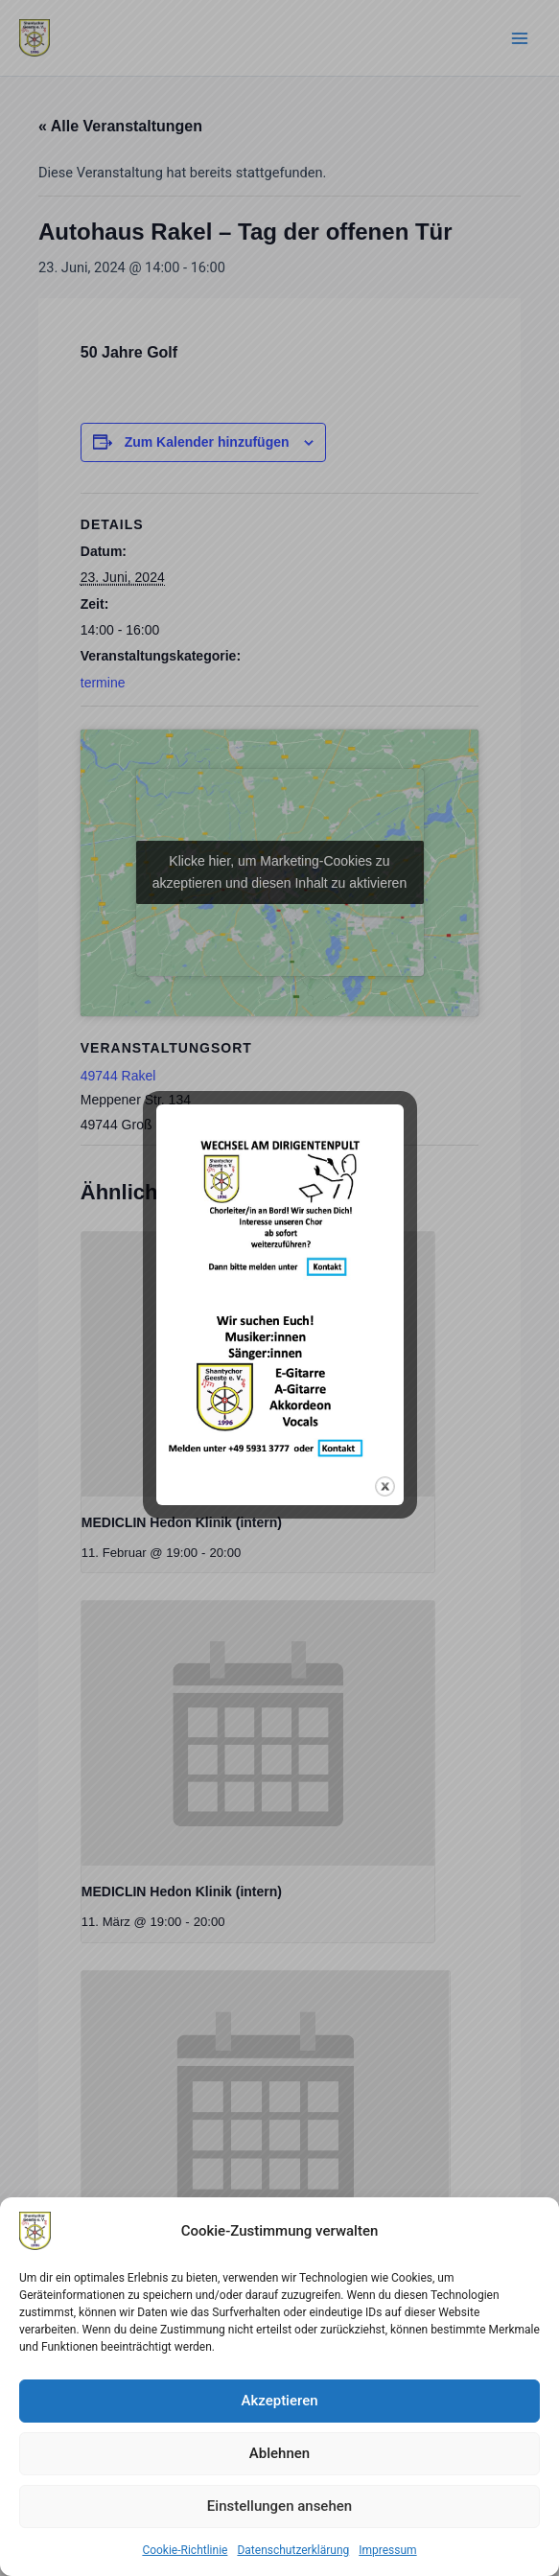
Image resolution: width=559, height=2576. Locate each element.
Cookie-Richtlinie (184, 2550)
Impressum (387, 2550)
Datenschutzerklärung (293, 2550)
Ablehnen (279, 2453)
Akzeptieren (279, 2400)
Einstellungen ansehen (279, 2506)
